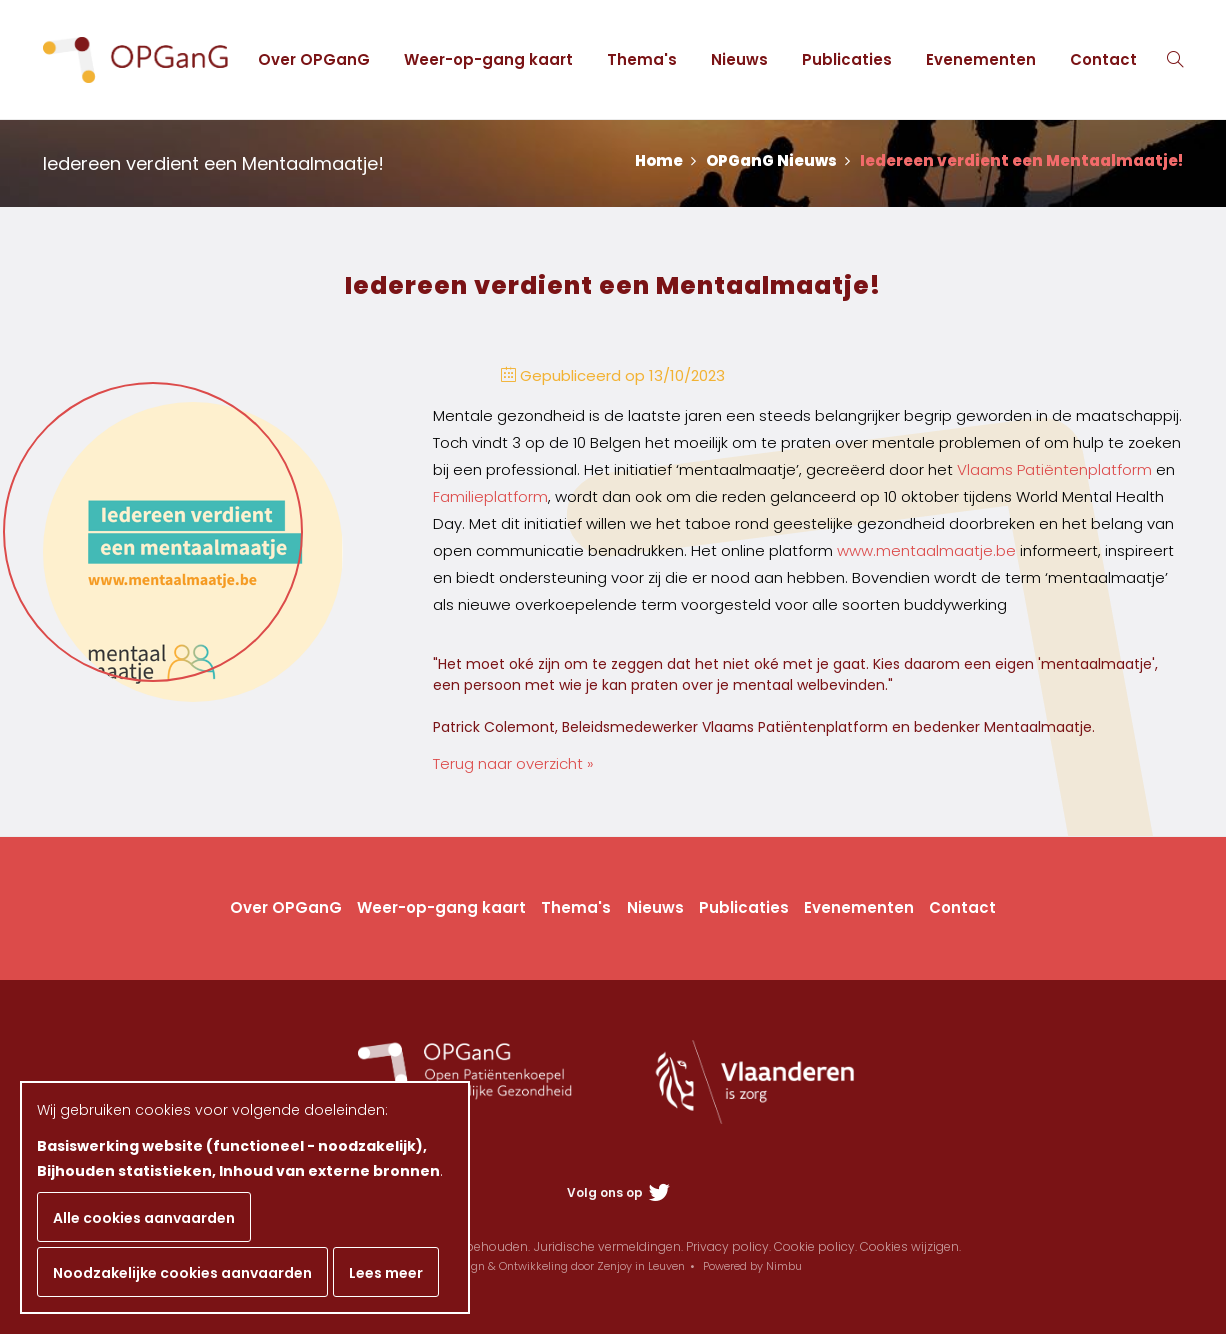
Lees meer (386, 1273)
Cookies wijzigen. (910, 1246)
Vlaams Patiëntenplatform (1054, 469)
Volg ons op (618, 1192)
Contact (1103, 59)
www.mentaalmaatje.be (926, 550)
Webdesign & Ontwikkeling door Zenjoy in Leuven (554, 1266)
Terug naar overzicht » (513, 763)
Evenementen (981, 59)
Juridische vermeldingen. (608, 1246)
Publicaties (847, 59)
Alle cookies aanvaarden (144, 1218)
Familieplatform (490, 496)
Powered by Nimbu (752, 1266)
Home (665, 160)
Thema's (642, 59)
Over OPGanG (314, 59)
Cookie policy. (815, 1246)
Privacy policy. (728, 1246)
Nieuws (739, 59)
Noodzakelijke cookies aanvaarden (182, 1273)
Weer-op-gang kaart (488, 59)
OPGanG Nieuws (778, 160)
